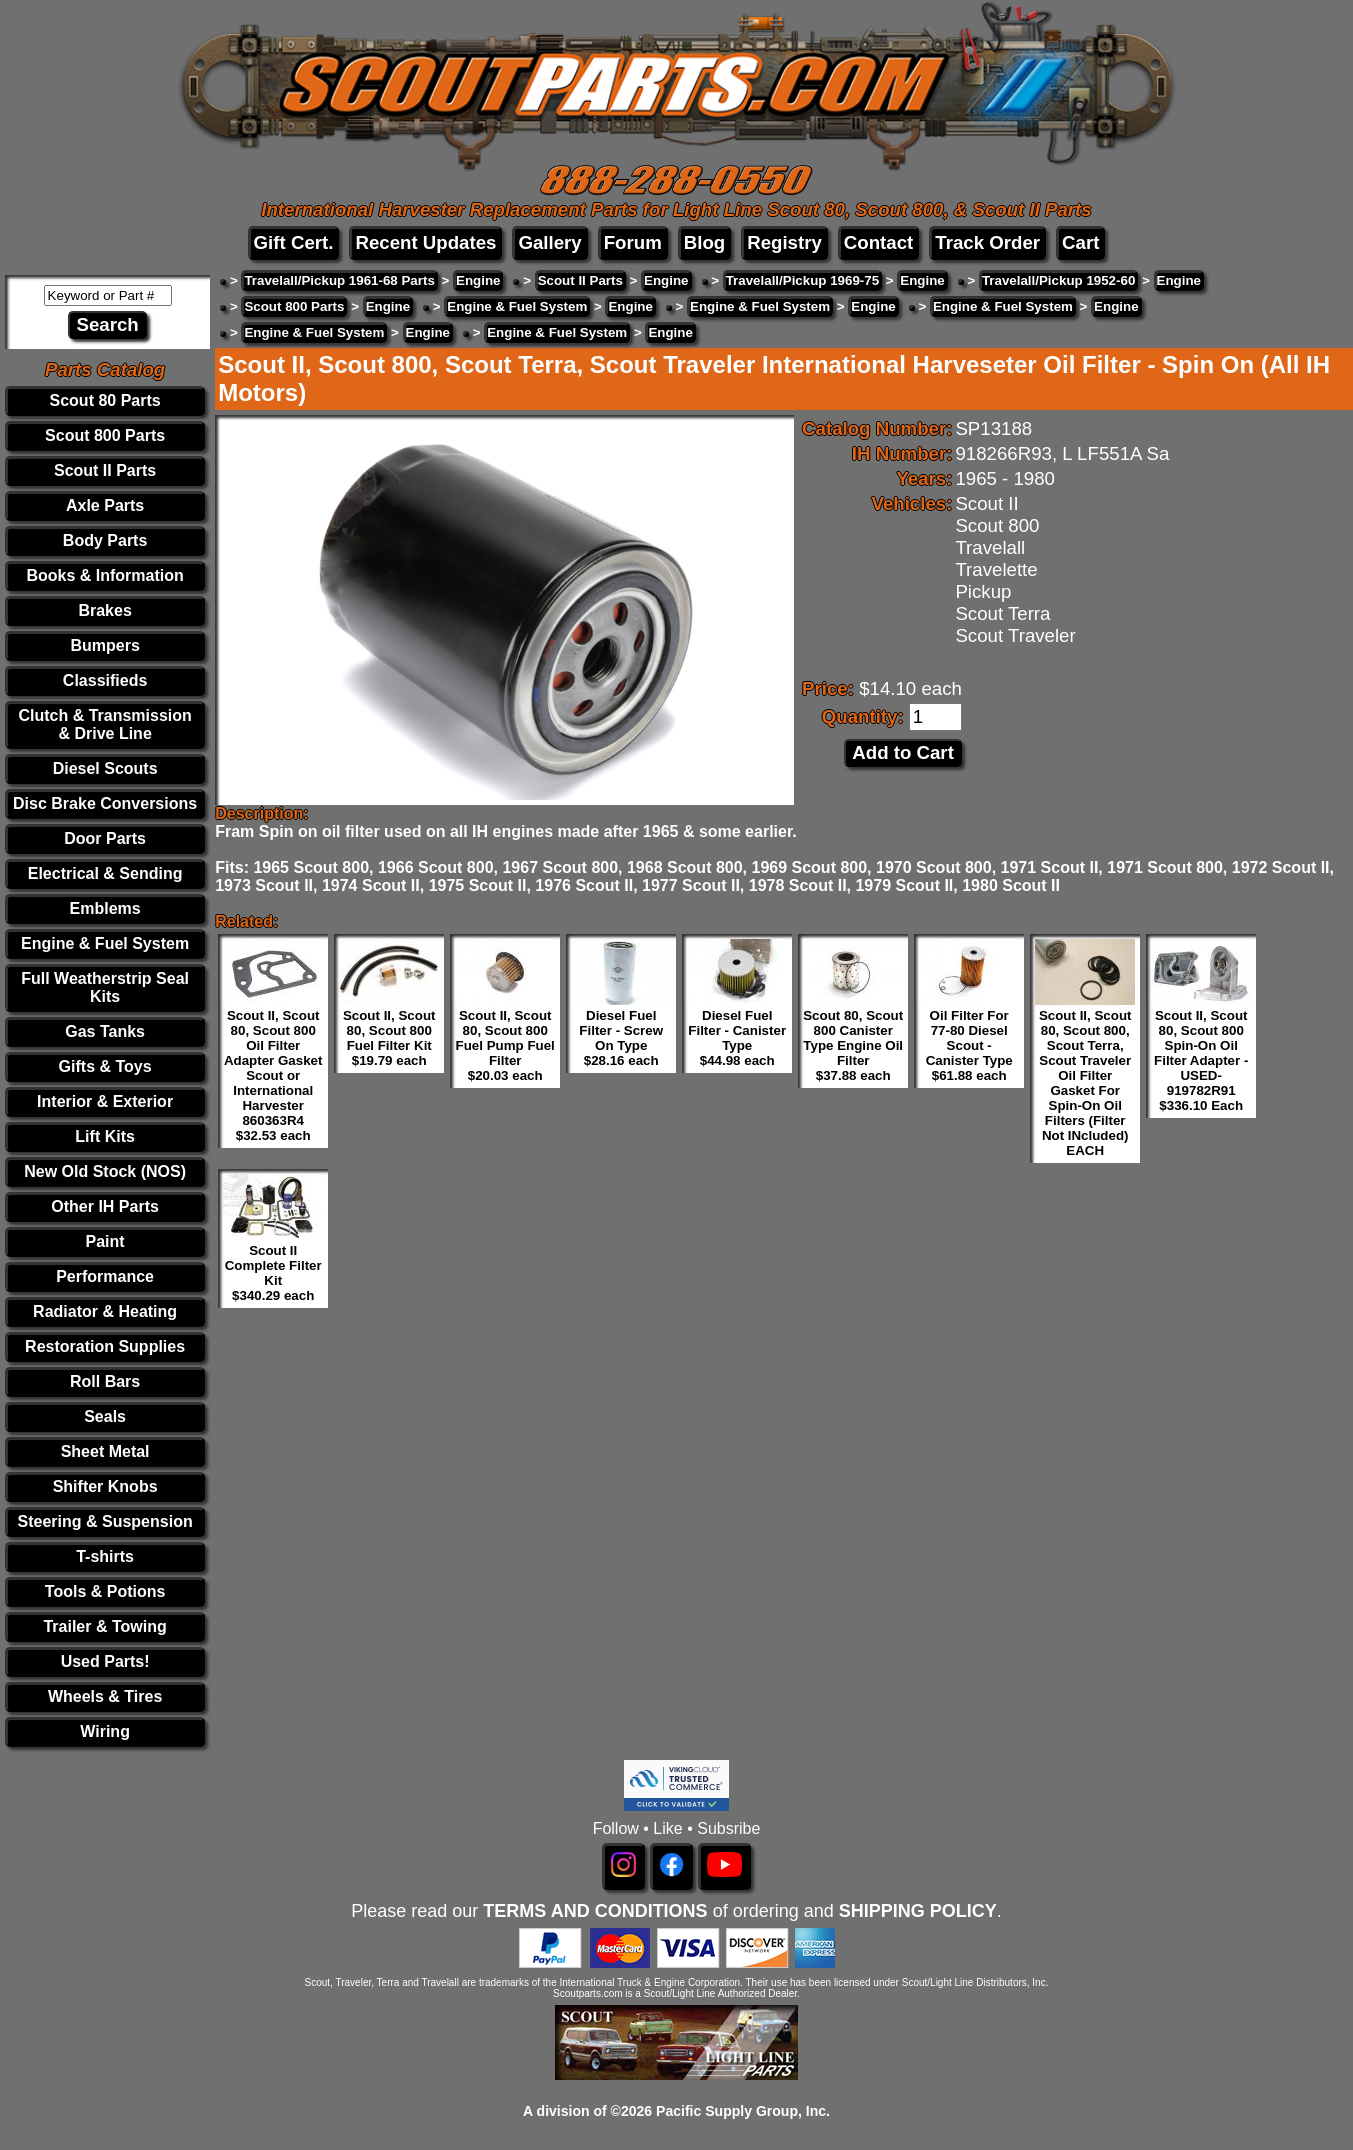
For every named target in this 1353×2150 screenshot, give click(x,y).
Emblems (105, 908)
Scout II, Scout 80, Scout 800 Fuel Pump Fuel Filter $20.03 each (505, 1045)
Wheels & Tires (105, 1696)
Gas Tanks (105, 1031)
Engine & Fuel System (105, 943)
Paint (105, 1241)
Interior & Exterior (105, 1101)
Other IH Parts (105, 1206)
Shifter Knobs (105, 1486)
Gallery (549, 242)
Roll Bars (105, 1381)
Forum (633, 242)
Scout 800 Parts (105, 435)
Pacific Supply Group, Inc (741, 2111)
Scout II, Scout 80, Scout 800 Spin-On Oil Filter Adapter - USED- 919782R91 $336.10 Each (1201, 1060)
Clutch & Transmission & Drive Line (104, 724)
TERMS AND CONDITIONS (595, 1911)
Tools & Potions (105, 1591)
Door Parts (105, 838)
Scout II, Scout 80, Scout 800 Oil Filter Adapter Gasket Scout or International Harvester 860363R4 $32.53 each (273, 1075)
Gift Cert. (294, 242)
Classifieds (105, 680)
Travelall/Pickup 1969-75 (802, 280)
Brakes (104, 610)
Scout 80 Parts (105, 400)
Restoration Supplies (105, 1346)
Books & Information (104, 575)
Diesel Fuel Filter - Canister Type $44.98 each (737, 1038)
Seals (105, 1416)
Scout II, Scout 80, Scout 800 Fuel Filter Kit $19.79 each (389, 1038)
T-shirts (105, 1556)
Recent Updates (425, 242)
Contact (878, 242)
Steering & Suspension (105, 1521)
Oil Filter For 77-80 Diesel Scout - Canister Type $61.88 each (969, 1045)
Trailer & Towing (104, 1626)
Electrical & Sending (105, 873)
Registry (784, 242)
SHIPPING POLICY (918, 1911)
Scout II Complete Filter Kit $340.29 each (273, 1273)
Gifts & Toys (105, 1066)
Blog (704, 242)
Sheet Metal (105, 1451)
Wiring (105, 1731)
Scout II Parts (105, 470)
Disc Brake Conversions (105, 803)
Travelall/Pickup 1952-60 (1058, 280)
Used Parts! (105, 1661)
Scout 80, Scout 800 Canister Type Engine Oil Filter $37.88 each (853, 1045)
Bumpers (104, 645)
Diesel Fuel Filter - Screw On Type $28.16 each (621, 1038)
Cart (1080, 242)
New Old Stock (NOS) (105, 1171)
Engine (478, 280)
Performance (105, 1276)
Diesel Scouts (105, 768)
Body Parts (105, 540)
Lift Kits (105, 1136)
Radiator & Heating (105, 1311)
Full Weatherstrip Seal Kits (105, 987)
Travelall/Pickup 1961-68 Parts (339, 280)
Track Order (987, 242)
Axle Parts (105, 505)
